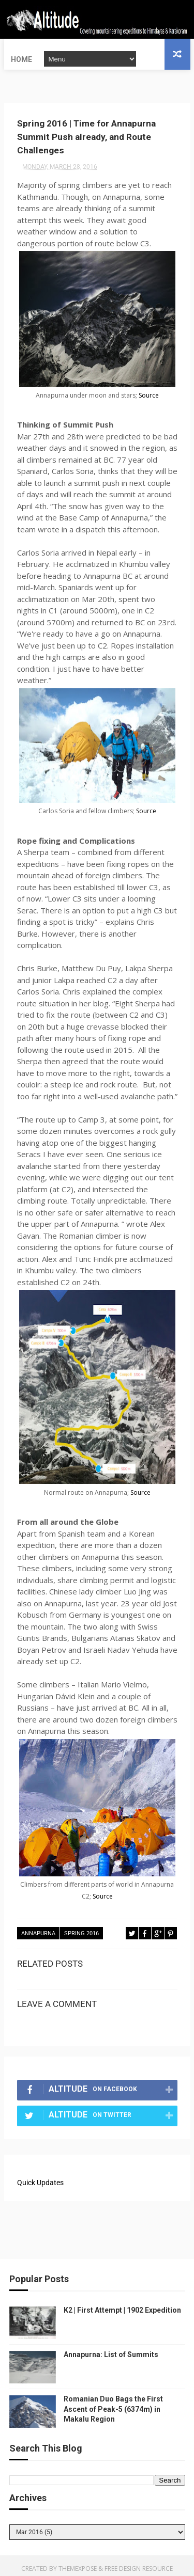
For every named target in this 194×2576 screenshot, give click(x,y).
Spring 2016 (81, 1929)
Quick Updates (40, 2177)
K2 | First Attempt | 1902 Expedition (122, 2304)
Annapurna (38, 1929)
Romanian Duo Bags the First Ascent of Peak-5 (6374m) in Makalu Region (113, 2403)
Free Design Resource (139, 2562)
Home (21, 54)
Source (149, 391)
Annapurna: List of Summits (111, 2349)
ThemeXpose (77, 2562)
